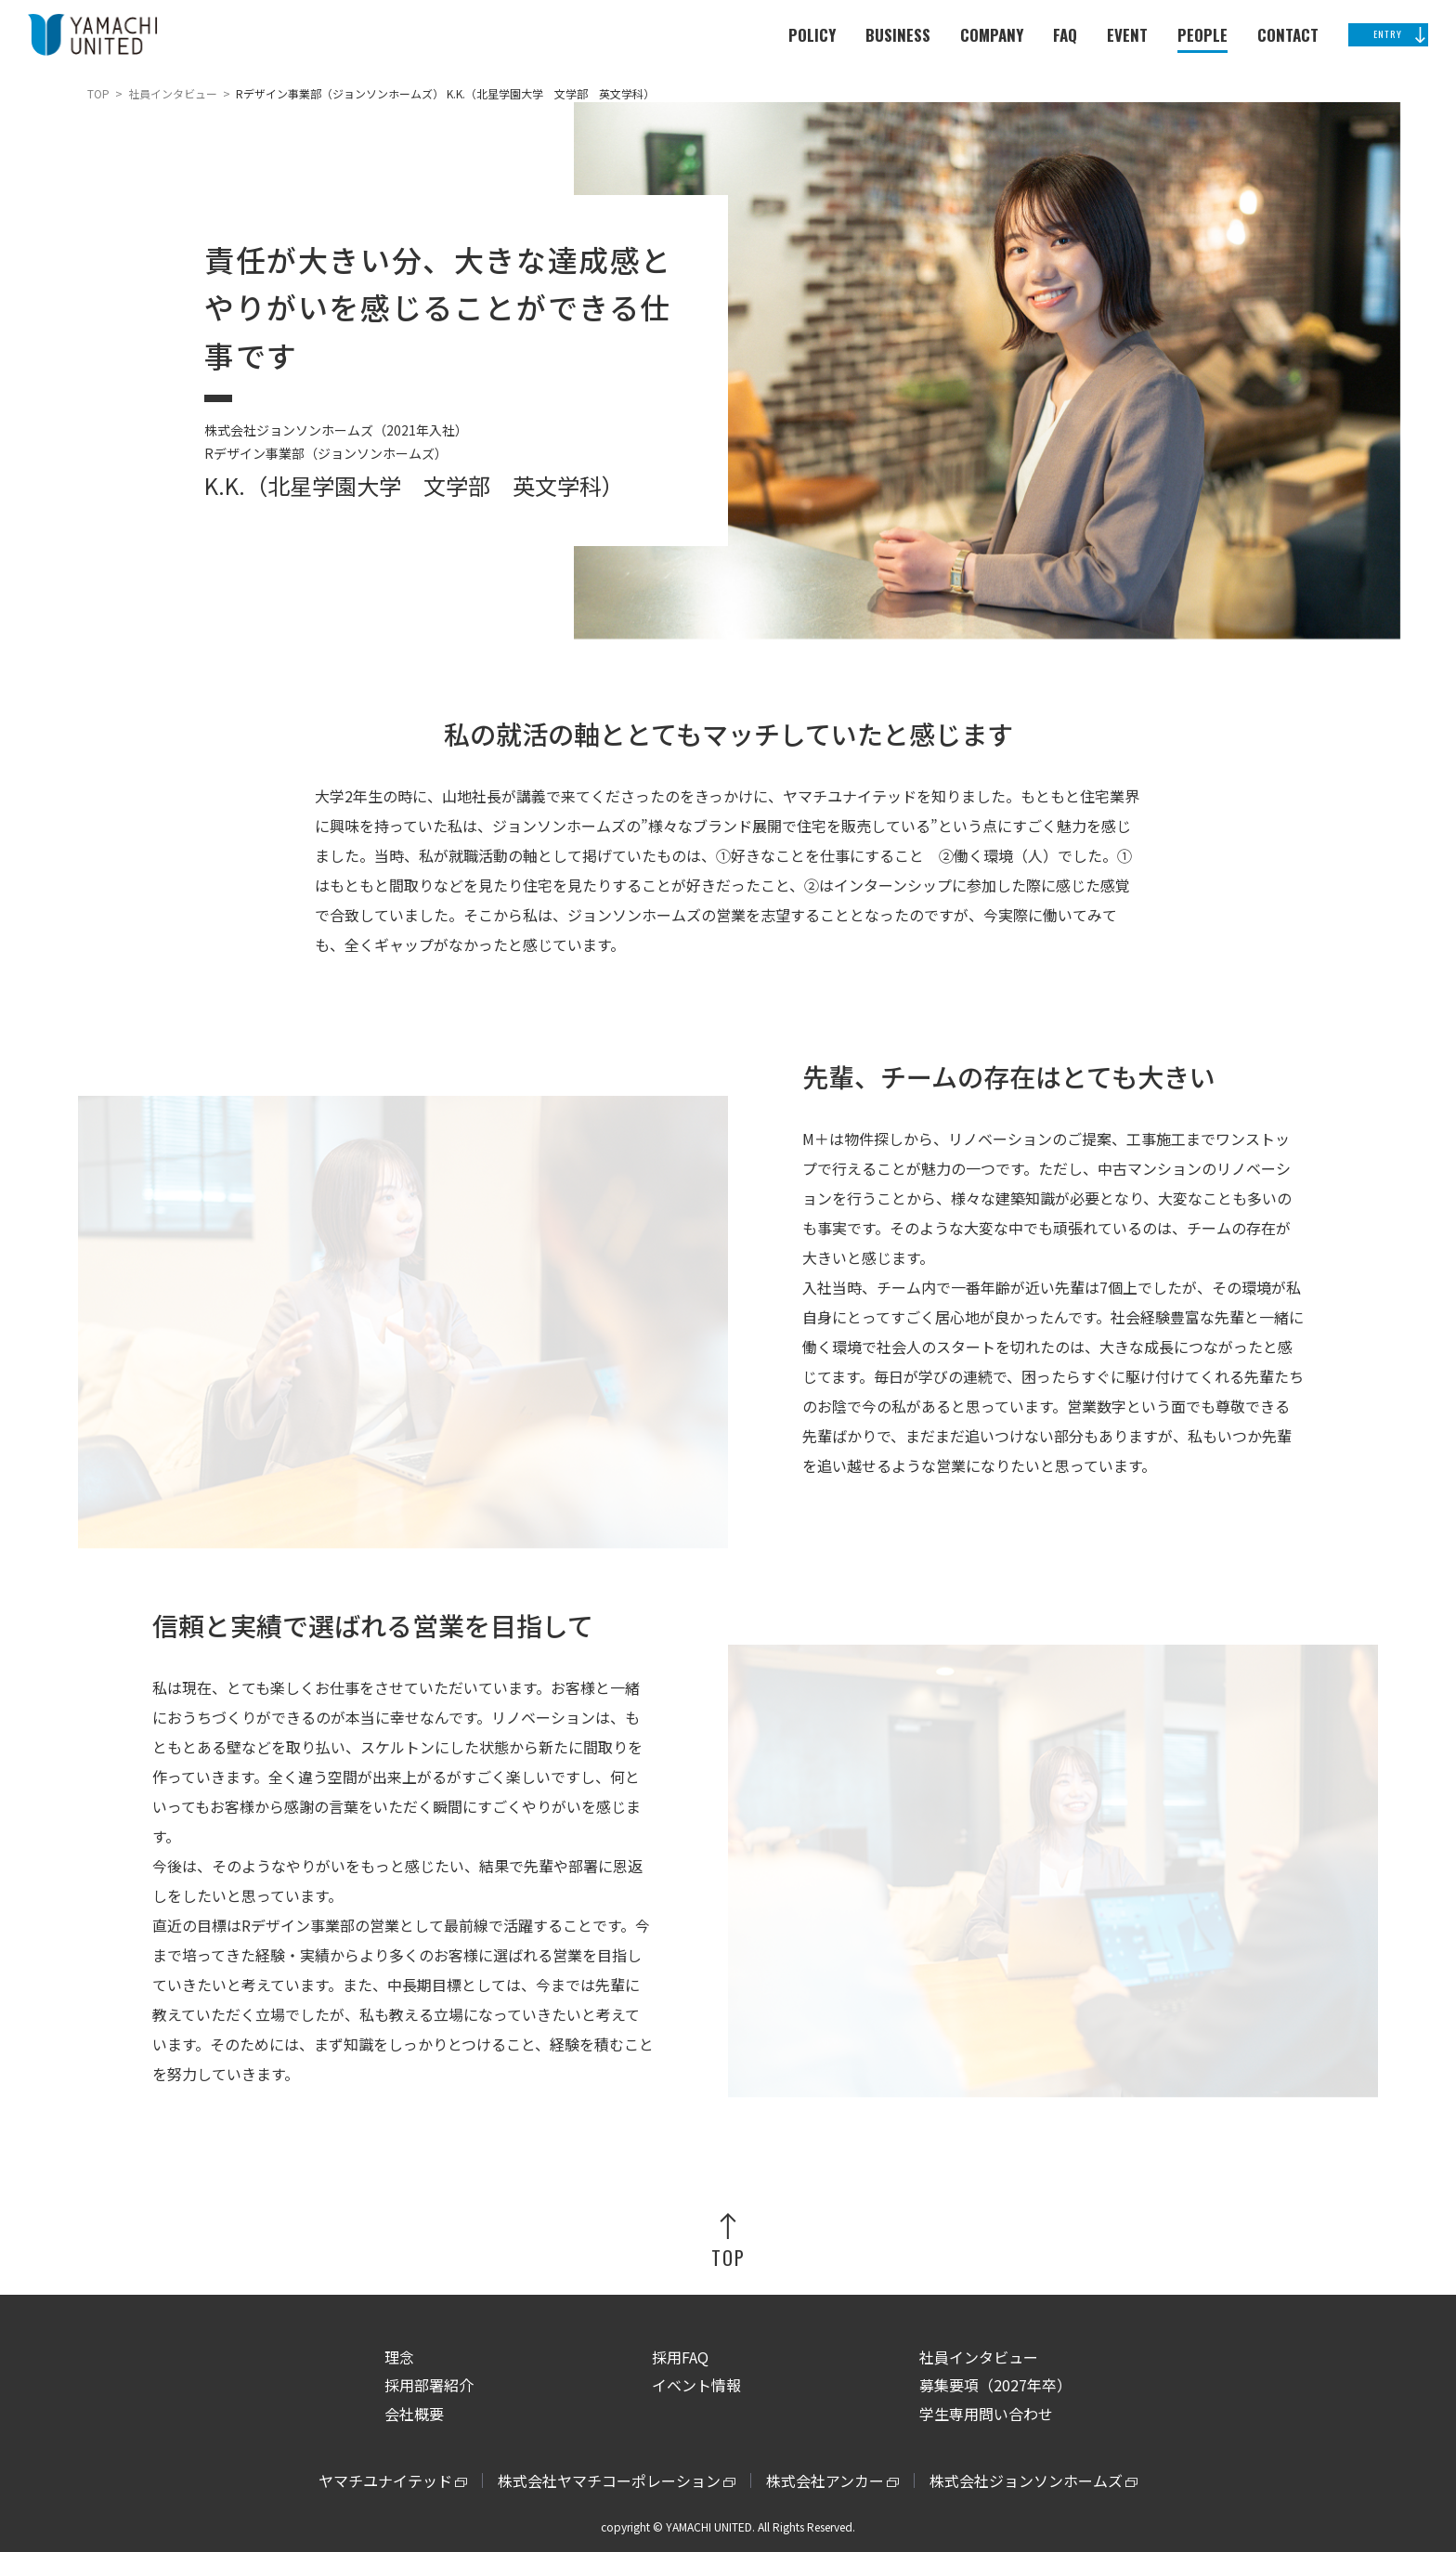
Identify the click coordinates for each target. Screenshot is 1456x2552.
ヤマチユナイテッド (385, 2480)
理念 (399, 2357)
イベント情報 (696, 2385)
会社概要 (414, 2413)
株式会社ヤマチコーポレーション (609, 2480)
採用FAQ (680, 2357)
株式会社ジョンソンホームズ (1026, 2480)
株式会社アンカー (825, 2480)
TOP (98, 93)
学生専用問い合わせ (986, 2413)
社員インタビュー (172, 93)
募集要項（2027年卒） (995, 2385)
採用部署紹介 (429, 2385)
